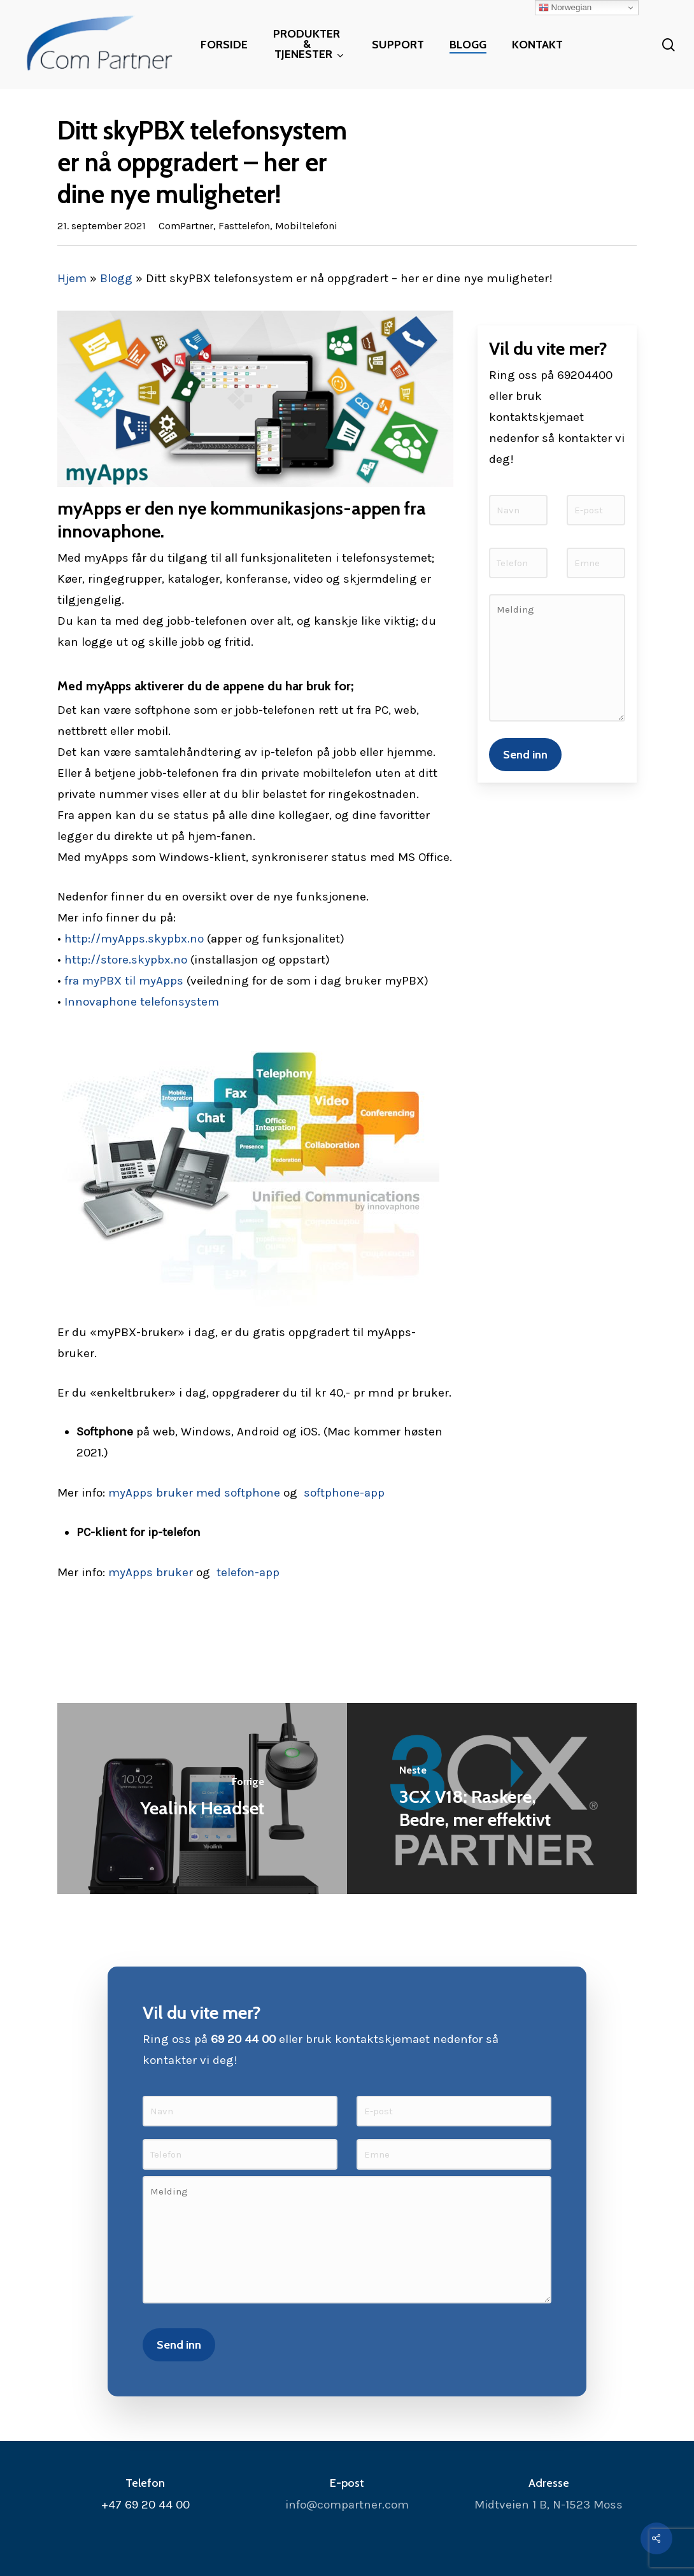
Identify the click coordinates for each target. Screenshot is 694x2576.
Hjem (72, 278)
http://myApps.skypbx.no (134, 939)
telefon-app (248, 1572)
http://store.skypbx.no (125, 960)
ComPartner (186, 226)
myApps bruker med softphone (194, 1493)
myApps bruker (150, 1572)
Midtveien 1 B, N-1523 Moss (548, 2505)
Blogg (116, 278)
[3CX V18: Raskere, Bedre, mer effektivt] (492, 1798)
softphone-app (344, 1493)
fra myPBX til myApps (123, 981)
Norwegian (565, 8)
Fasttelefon (244, 226)
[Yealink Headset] (202, 1798)
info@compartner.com (347, 2505)
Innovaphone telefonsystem (141, 1002)
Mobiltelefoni (306, 226)
